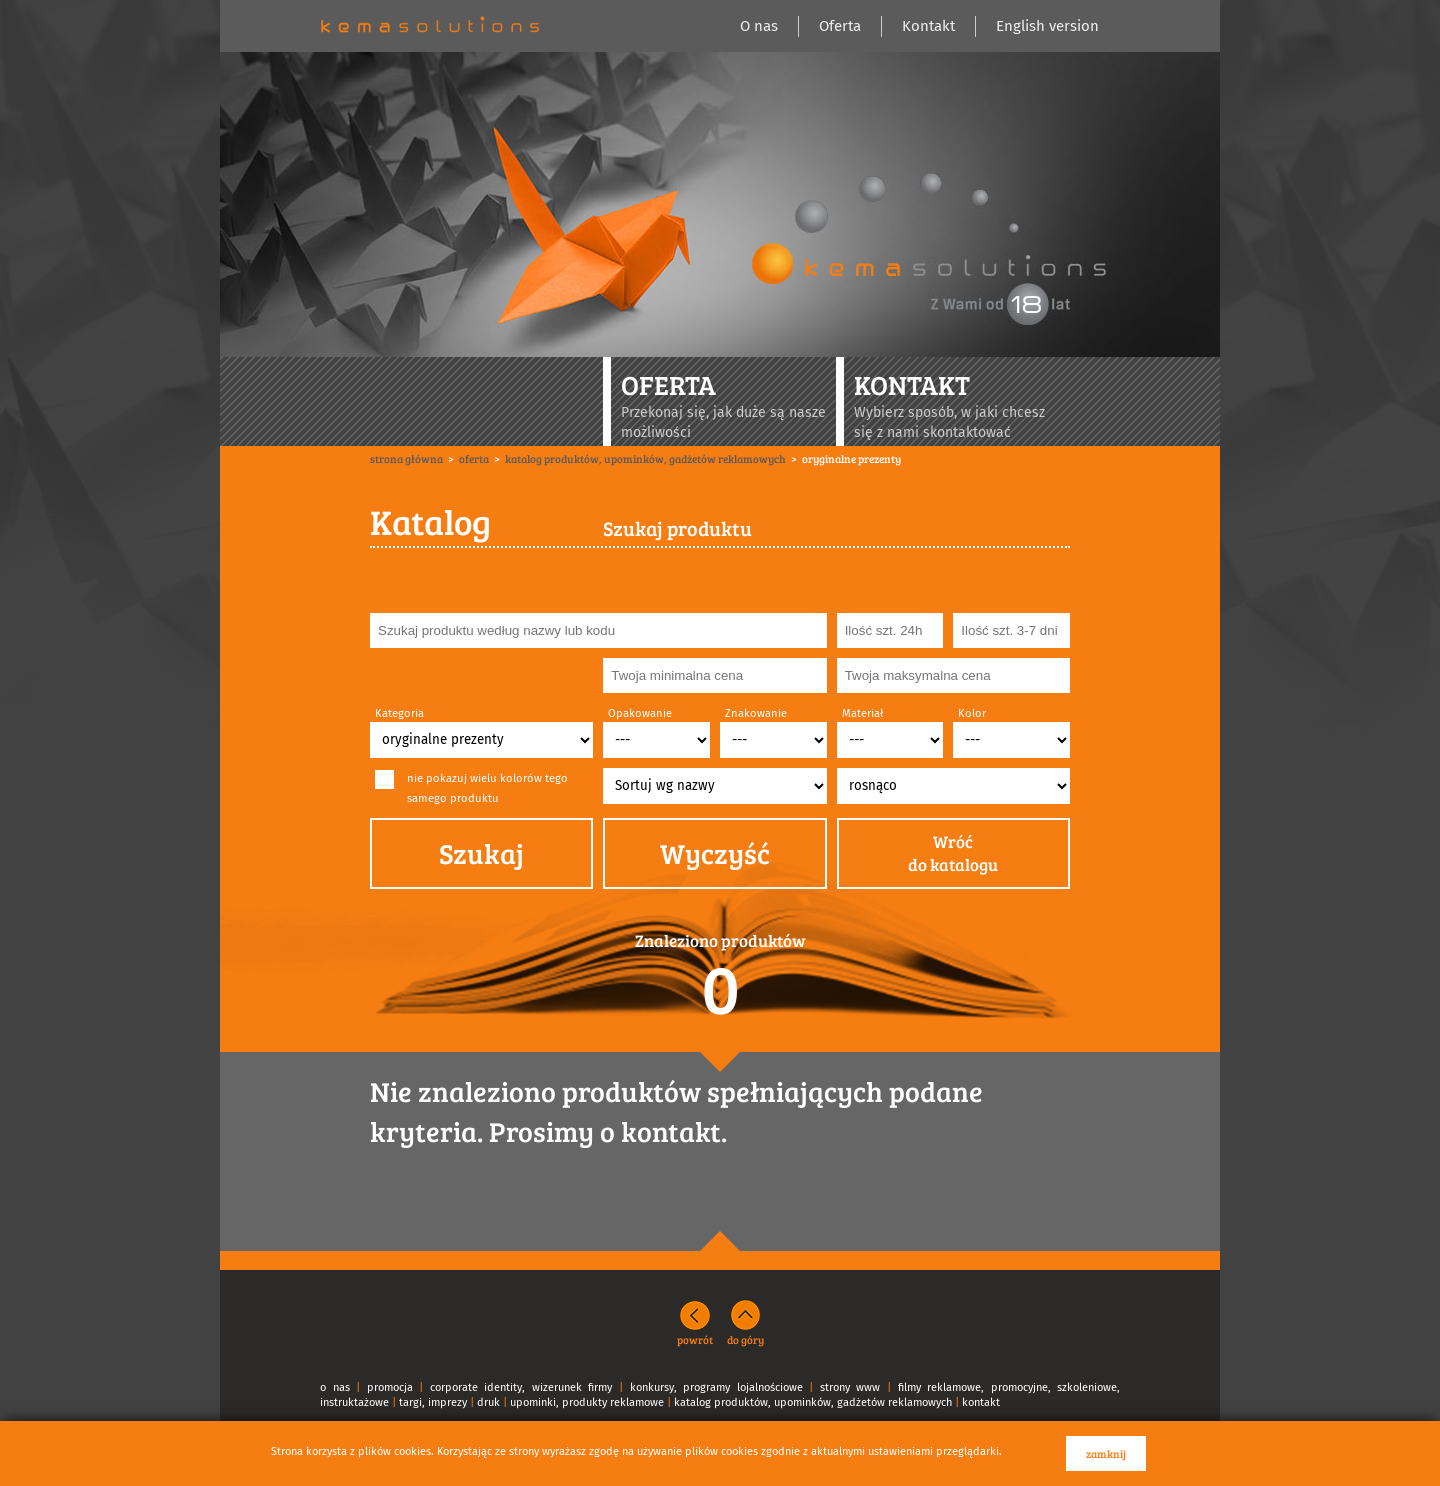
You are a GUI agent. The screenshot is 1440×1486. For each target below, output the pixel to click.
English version (1047, 26)
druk (488, 1402)
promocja (390, 1387)
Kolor (972, 713)
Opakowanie (640, 713)
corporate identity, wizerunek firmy (521, 1387)
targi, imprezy (433, 1402)
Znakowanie (756, 713)
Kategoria (399, 713)
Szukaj (481, 853)
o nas (335, 1387)
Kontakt (928, 26)
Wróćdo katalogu (953, 853)
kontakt (981, 1402)
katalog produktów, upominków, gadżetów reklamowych (813, 1402)
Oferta (840, 26)
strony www (850, 1387)
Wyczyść (715, 853)
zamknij (1106, 1453)
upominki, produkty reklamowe (587, 1402)
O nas (759, 26)
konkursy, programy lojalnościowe (716, 1387)
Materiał (862, 713)
